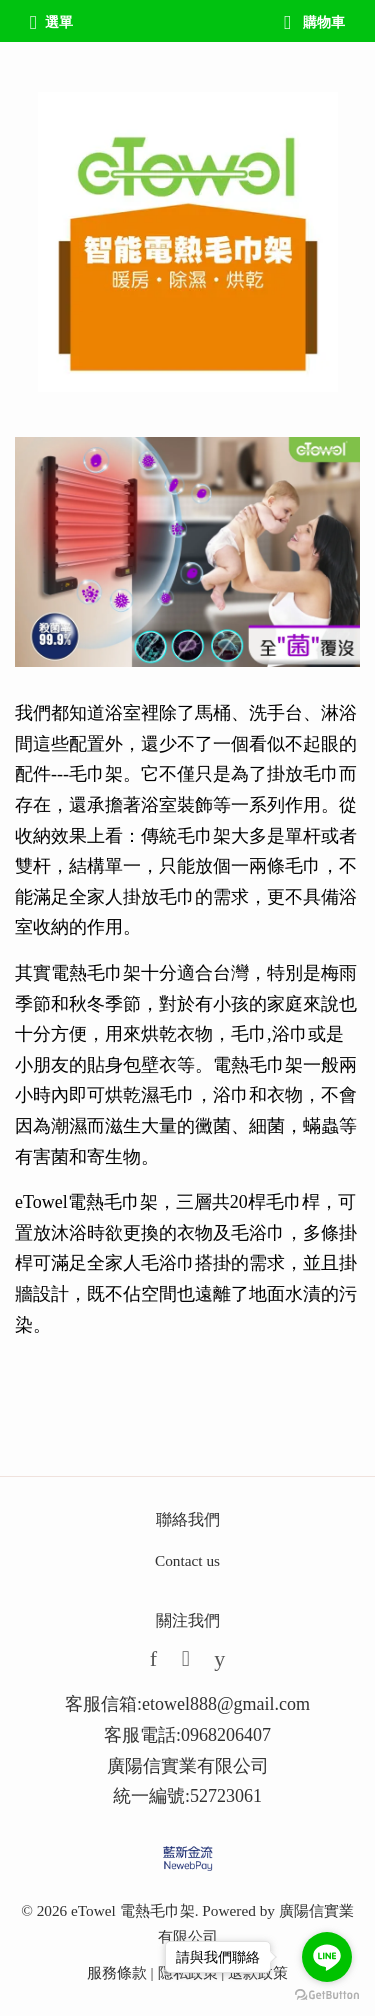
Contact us (187, 1560)
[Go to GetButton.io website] (327, 1995)
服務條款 (117, 1972)
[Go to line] (327, 1957)
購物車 (314, 22)
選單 (51, 22)
